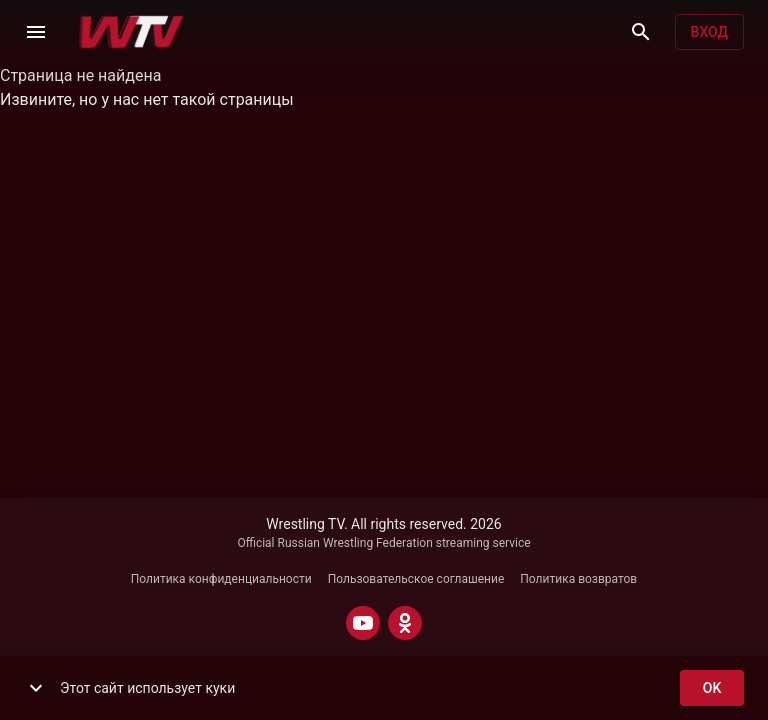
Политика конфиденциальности (221, 579)
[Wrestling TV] (131, 32)
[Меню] (36, 32)
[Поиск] (641, 32)
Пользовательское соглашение (416, 579)
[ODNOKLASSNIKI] (405, 623)
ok (712, 688)
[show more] (36, 688)
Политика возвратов (578, 579)
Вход (709, 32)
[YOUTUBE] (363, 623)
